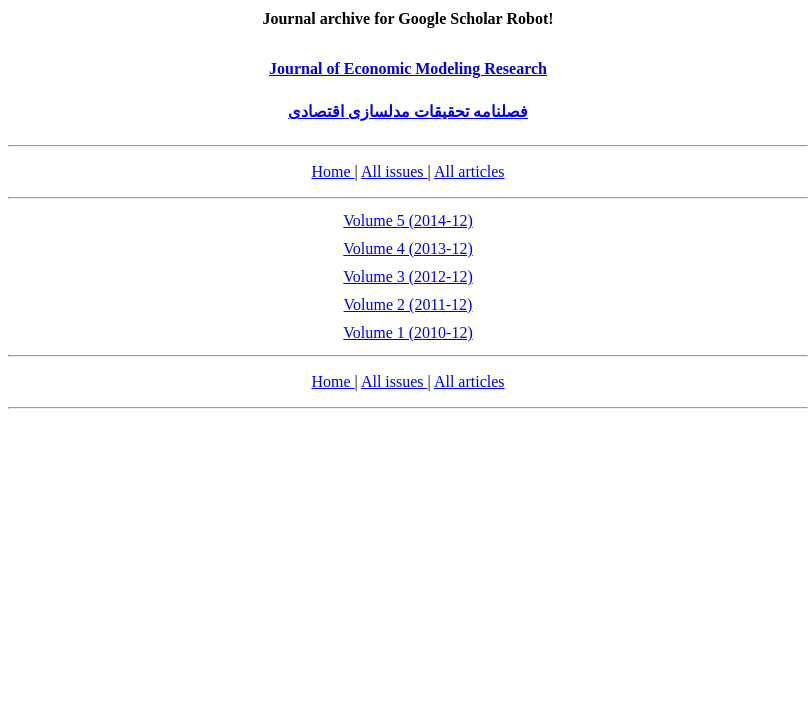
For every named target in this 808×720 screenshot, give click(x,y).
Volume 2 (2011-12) (408, 304)
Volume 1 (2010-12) (407, 332)
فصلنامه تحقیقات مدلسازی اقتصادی (408, 111)
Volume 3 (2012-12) (407, 276)
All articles (469, 171)
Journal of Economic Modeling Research (408, 68)
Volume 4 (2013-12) (407, 248)
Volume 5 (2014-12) (407, 220)
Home (332, 171)
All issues (394, 171)
